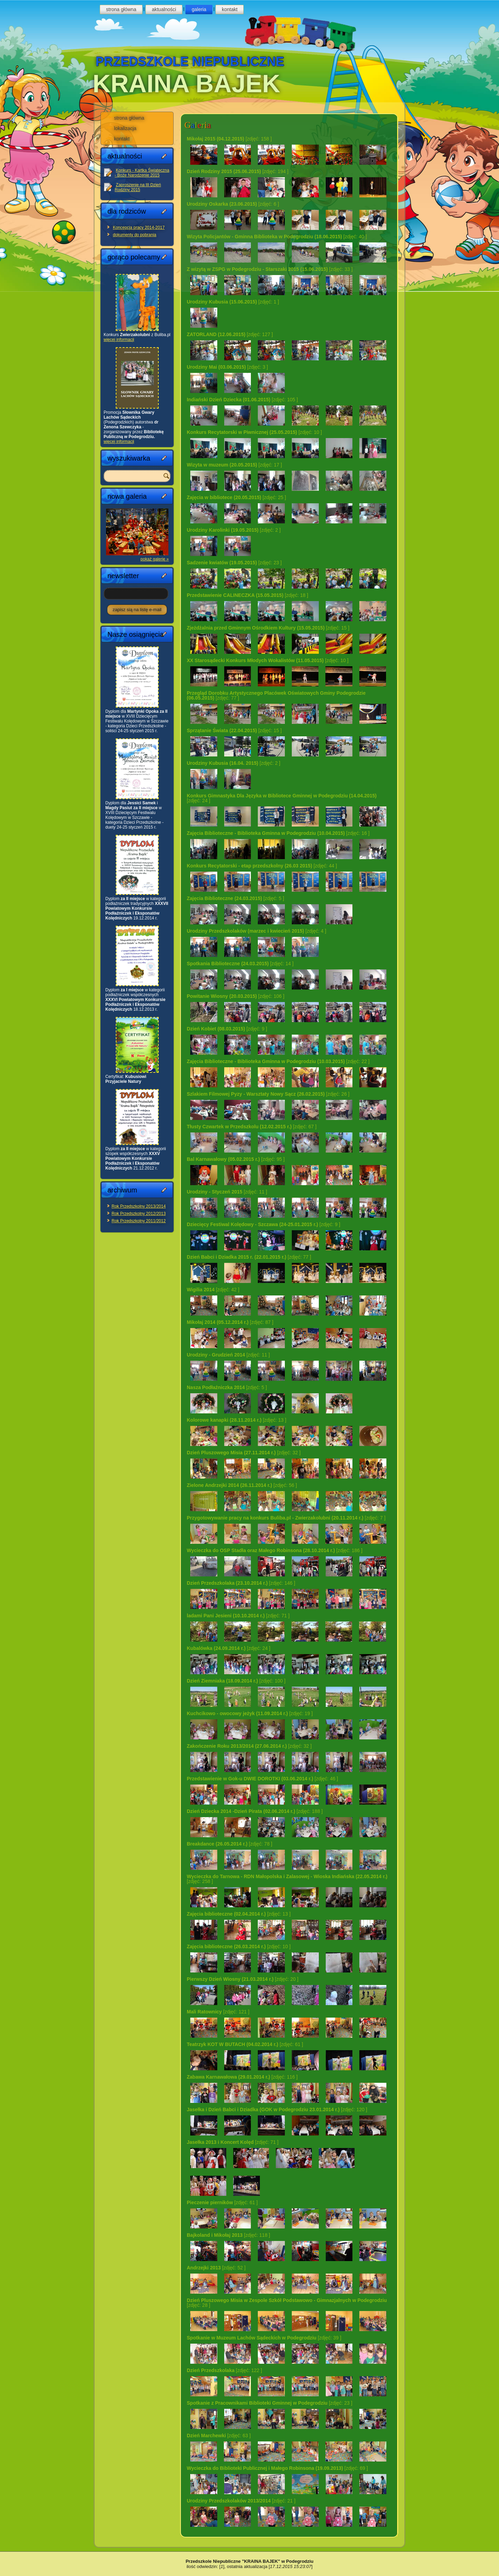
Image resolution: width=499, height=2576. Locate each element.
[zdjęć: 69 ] (277, 2468)
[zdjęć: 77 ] (276, 695)
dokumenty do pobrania (134, 234)
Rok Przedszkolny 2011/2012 (139, 1220)
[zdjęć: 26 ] (268, 1094)
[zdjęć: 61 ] (245, 2044)
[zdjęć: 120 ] (277, 2109)
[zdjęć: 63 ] (219, 2435)
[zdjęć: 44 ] (262, 865)
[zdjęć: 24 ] (282, 798)
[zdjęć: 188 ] (255, 1811)
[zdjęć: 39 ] (264, 2337)
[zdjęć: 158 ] (229, 139)
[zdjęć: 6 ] (233, 204)
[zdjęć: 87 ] (230, 1322)
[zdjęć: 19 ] (250, 1713)
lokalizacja (125, 128)
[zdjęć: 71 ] (238, 1615)
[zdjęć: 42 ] (213, 1289)
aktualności (164, 9)
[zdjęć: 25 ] (236, 497)
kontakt (229, 9)
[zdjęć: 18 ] (247, 595)
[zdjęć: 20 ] (242, 1979)
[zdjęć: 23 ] (234, 562)
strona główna (121, 9)
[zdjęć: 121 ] (218, 2011)
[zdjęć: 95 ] (235, 1159)
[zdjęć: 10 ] (254, 432)
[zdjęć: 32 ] (243, 1452)
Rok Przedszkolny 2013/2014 (139, 1206)
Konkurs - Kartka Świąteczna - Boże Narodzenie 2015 (142, 173)
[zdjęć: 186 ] (274, 1550)
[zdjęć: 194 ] (237, 171)
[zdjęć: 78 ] (229, 1844)
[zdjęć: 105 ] (242, 399)
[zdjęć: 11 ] (227, 1192)
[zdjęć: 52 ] (216, 2267)
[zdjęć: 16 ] (278, 833)
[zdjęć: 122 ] (224, 2370)
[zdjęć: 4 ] (256, 931)
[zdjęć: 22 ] (278, 1061)
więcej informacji (119, 339)
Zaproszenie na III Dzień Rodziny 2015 (138, 187)
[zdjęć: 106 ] (235, 996)
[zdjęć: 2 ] (234, 530)
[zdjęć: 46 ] (262, 1778)
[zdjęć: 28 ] (287, 2302)
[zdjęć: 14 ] (240, 963)
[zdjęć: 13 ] (236, 1420)
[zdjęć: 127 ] (230, 334)
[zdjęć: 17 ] (234, 465)
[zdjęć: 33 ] (270, 269)
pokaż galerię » (155, 559)
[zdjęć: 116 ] (242, 2077)
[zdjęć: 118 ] (228, 2235)
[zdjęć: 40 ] (277, 236)
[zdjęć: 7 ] (286, 1518)
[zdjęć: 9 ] (227, 1029)
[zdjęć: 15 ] (268, 628)
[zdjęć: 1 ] (233, 302)
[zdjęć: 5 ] (235, 898)
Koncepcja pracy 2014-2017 (139, 227)
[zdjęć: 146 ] (241, 1583)
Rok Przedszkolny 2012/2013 (139, 1213)
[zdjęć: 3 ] (227, 367)
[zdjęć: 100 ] (236, 1681)
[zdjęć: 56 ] (242, 1485)
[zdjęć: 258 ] (287, 1879)
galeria (199, 9)
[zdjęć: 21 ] (241, 2501)
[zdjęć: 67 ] (251, 1126)
